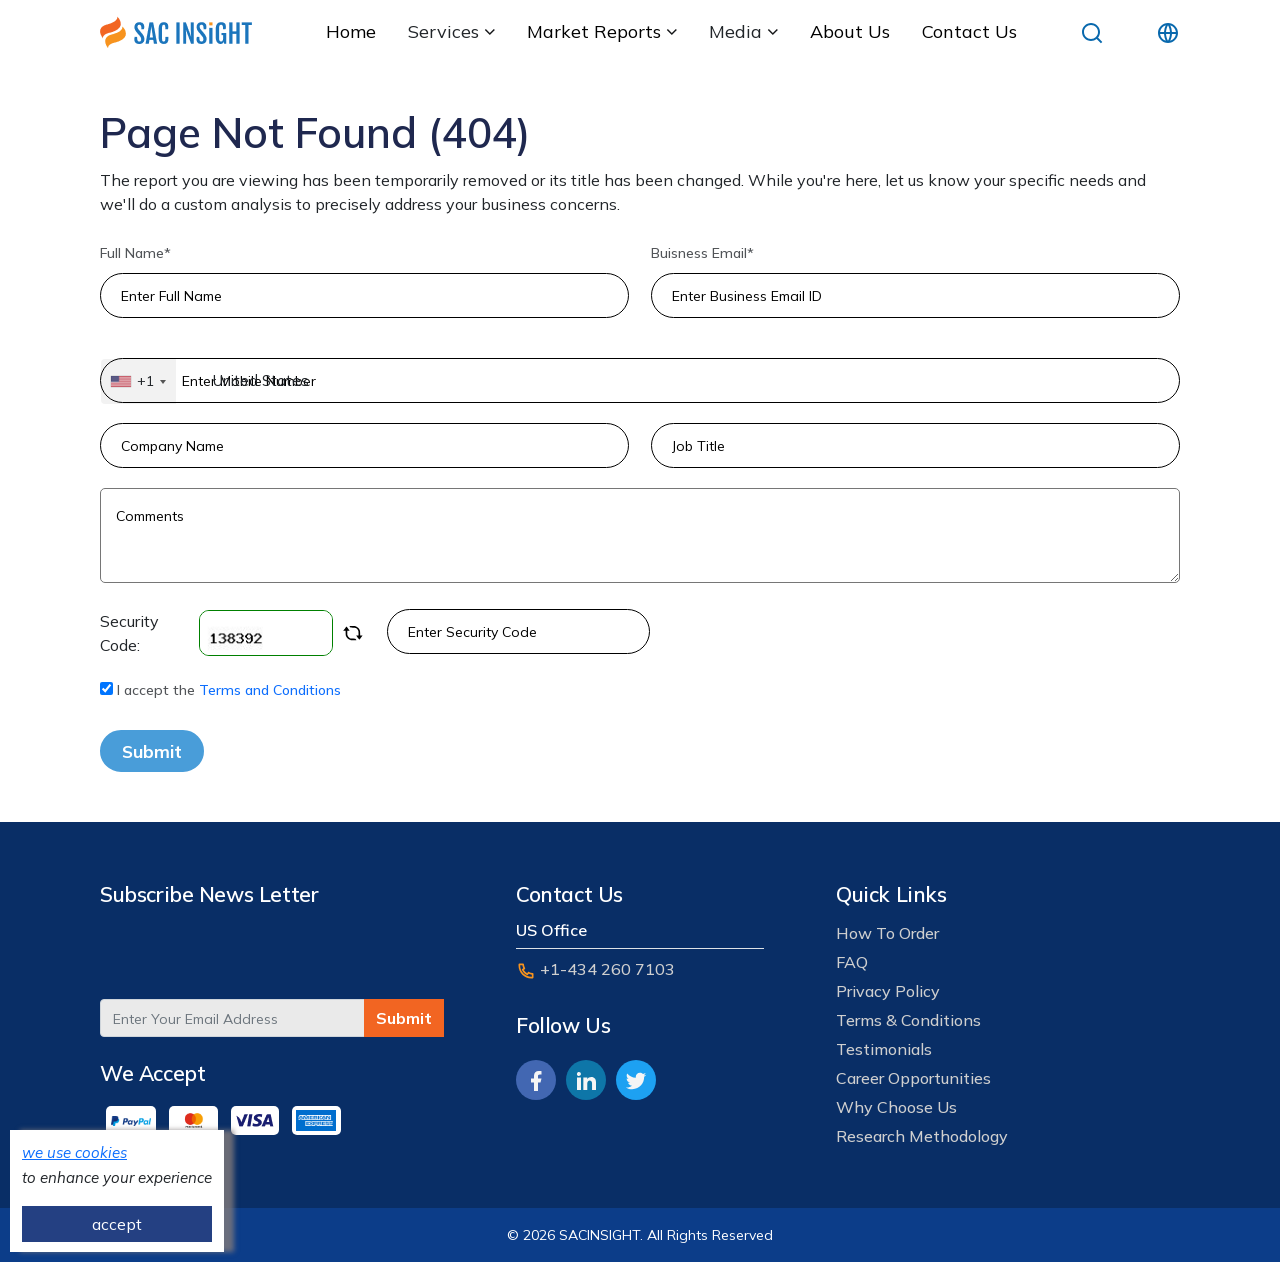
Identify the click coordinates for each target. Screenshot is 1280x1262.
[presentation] (252, 960)
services (451, 31)
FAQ (852, 962)
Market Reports (602, 31)
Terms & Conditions (908, 1020)
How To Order (887, 933)
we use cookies (74, 1152)
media (743, 31)
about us (850, 31)
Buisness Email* (702, 253)
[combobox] (138, 381)
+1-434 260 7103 (595, 970)
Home (351, 31)
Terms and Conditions (270, 690)
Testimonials (884, 1049)
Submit (152, 751)
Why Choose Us (896, 1107)
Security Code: (231, 633)
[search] (1092, 32)
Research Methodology (922, 1136)
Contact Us (969, 31)
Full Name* (135, 253)
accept (117, 1224)
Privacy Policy (888, 991)
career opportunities (913, 1078)
